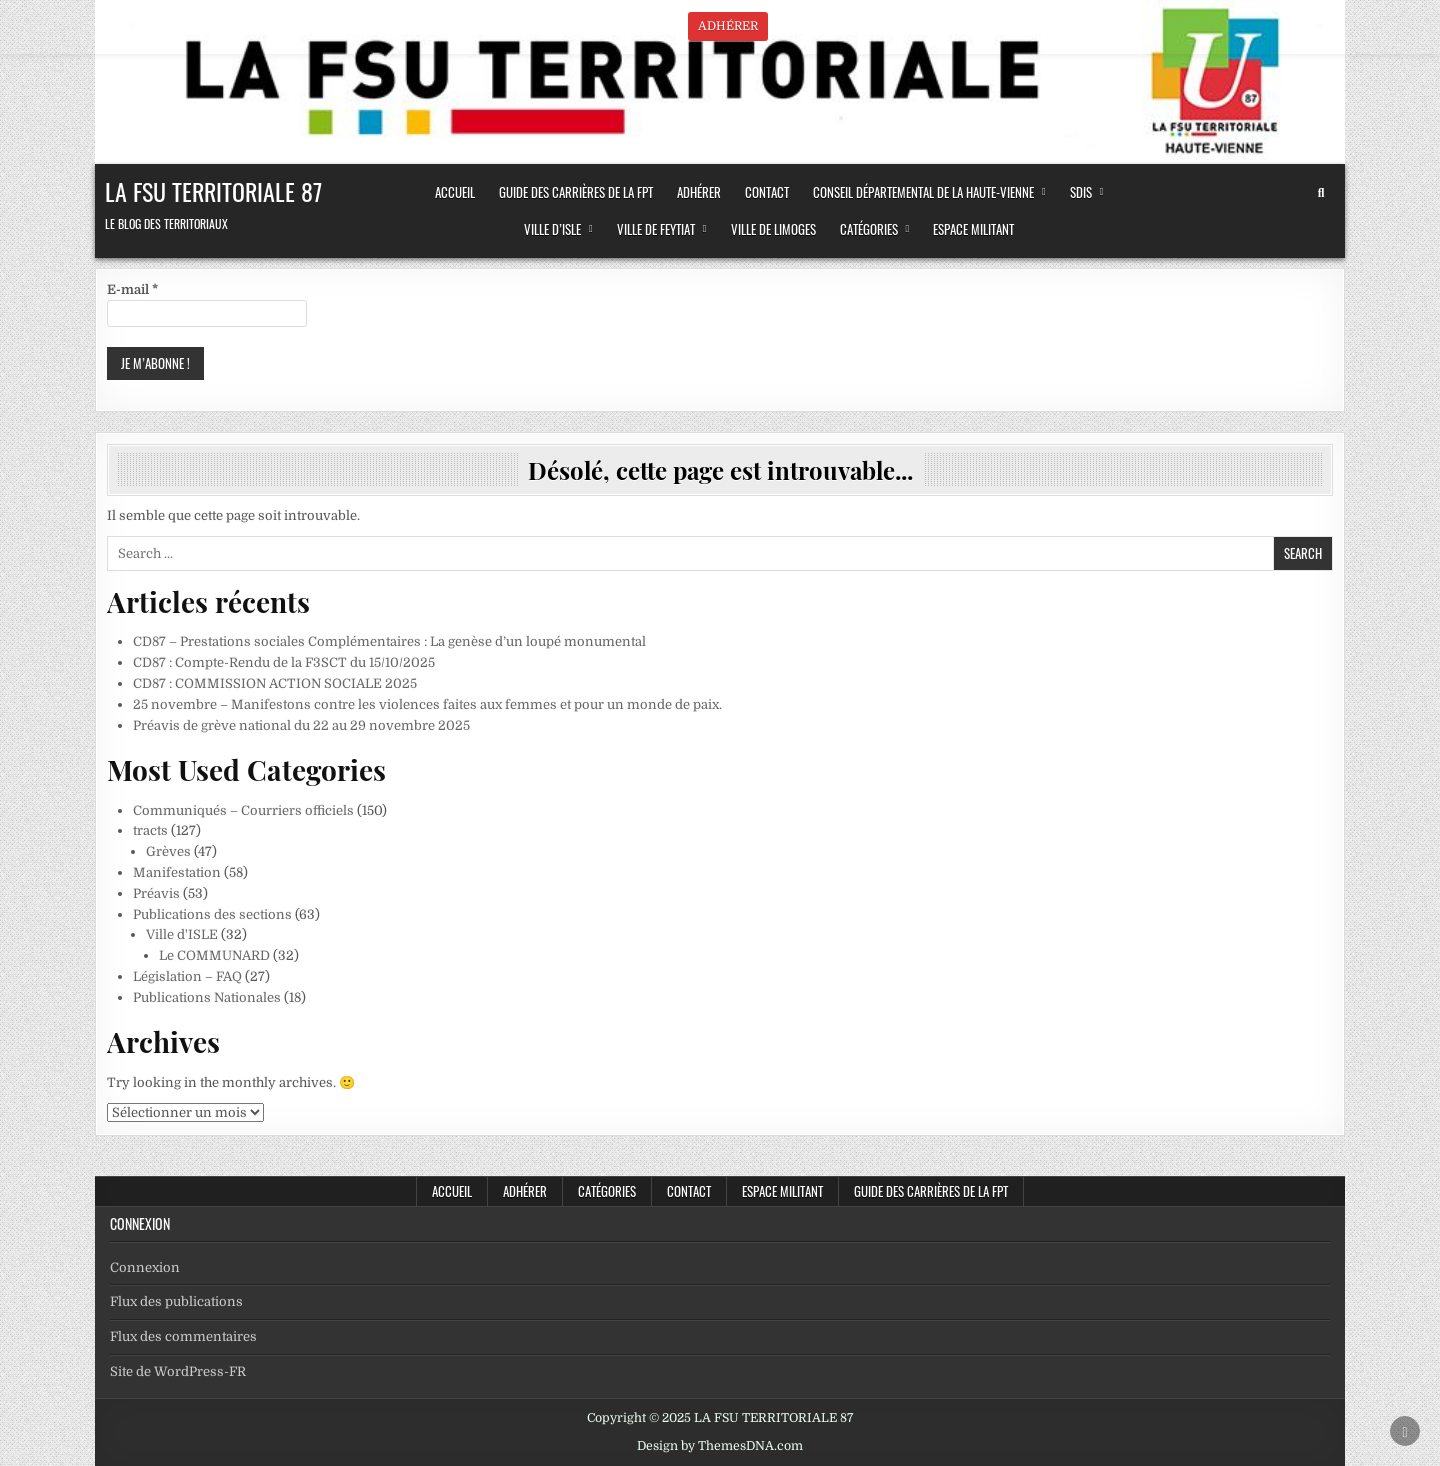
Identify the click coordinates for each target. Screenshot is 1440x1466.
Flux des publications (176, 1301)
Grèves (168, 851)
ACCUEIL (455, 192)
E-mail (132, 289)
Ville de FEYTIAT (656, 229)
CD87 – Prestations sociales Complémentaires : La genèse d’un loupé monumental (389, 641)
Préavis (156, 893)
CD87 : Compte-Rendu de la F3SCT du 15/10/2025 (284, 662)
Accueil (452, 1191)
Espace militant (973, 229)
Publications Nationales (207, 997)
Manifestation (177, 872)
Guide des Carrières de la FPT (576, 192)
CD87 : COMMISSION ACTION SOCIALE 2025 (275, 683)
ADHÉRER (699, 192)
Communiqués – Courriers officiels (243, 810)
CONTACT (767, 192)
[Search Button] (1321, 193)
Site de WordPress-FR (178, 1371)
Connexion (145, 1267)
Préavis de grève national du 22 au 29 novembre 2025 (301, 725)
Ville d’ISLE (552, 229)
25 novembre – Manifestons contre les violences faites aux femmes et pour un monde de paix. (427, 704)
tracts (150, 830)
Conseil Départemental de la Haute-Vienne (923, 192)
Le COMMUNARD (214, 955)
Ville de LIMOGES (773, 229)
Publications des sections (212, 914)
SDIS (1081, 192)
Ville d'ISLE (182, 934)
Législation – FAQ (187, 976)
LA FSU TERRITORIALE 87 (213, 191)
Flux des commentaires (183, 1336)
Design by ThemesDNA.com (720, 1446)
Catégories (869, 229)
